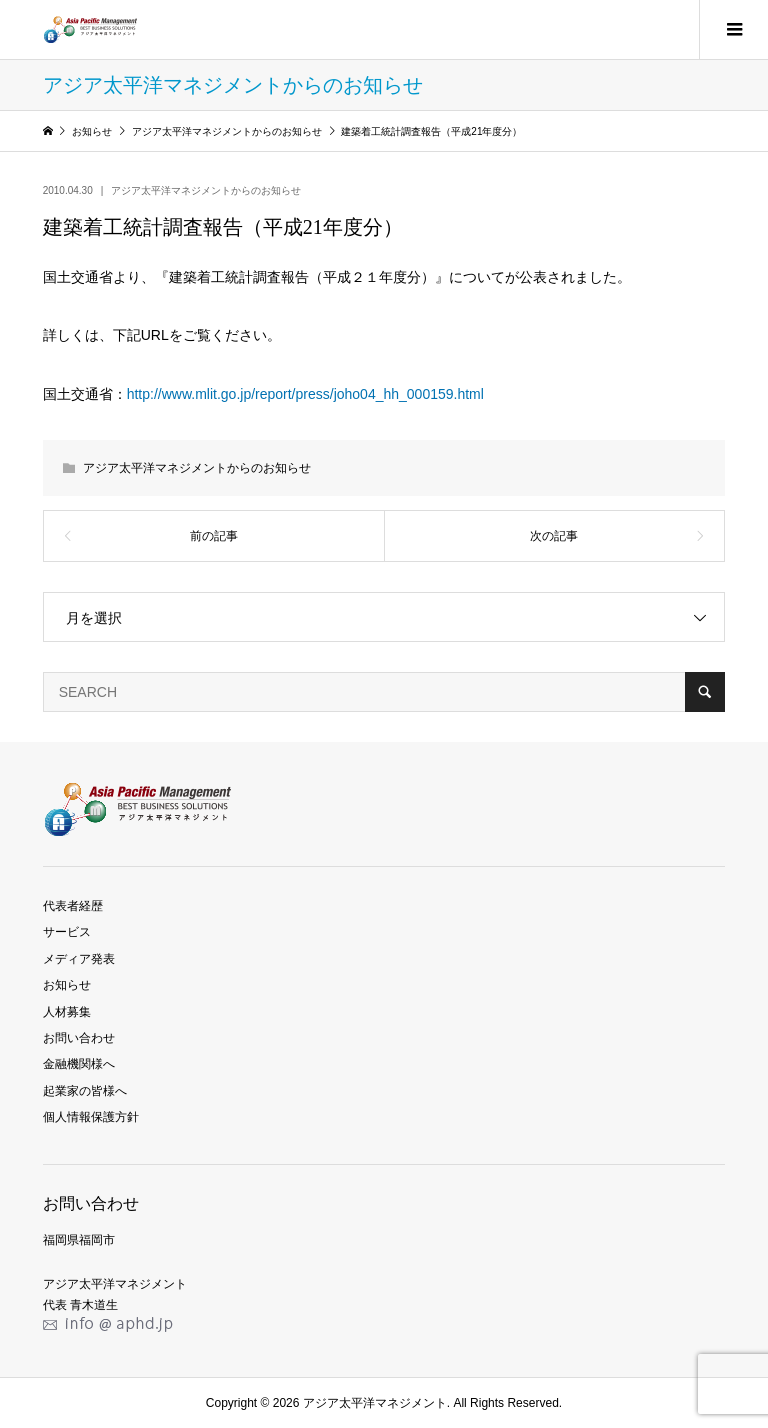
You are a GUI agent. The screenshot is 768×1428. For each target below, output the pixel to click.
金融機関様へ (79, 1064)
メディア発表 (79, 959)
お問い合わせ (79, 1038)
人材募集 (67, 1012)
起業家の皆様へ (85, 1091)
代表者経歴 (73, 906)
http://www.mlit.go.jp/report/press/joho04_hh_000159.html (305, 394)
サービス (67, 932)
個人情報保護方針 (91, 1117)
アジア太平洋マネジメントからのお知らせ (206, 190)
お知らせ (67, 985)
